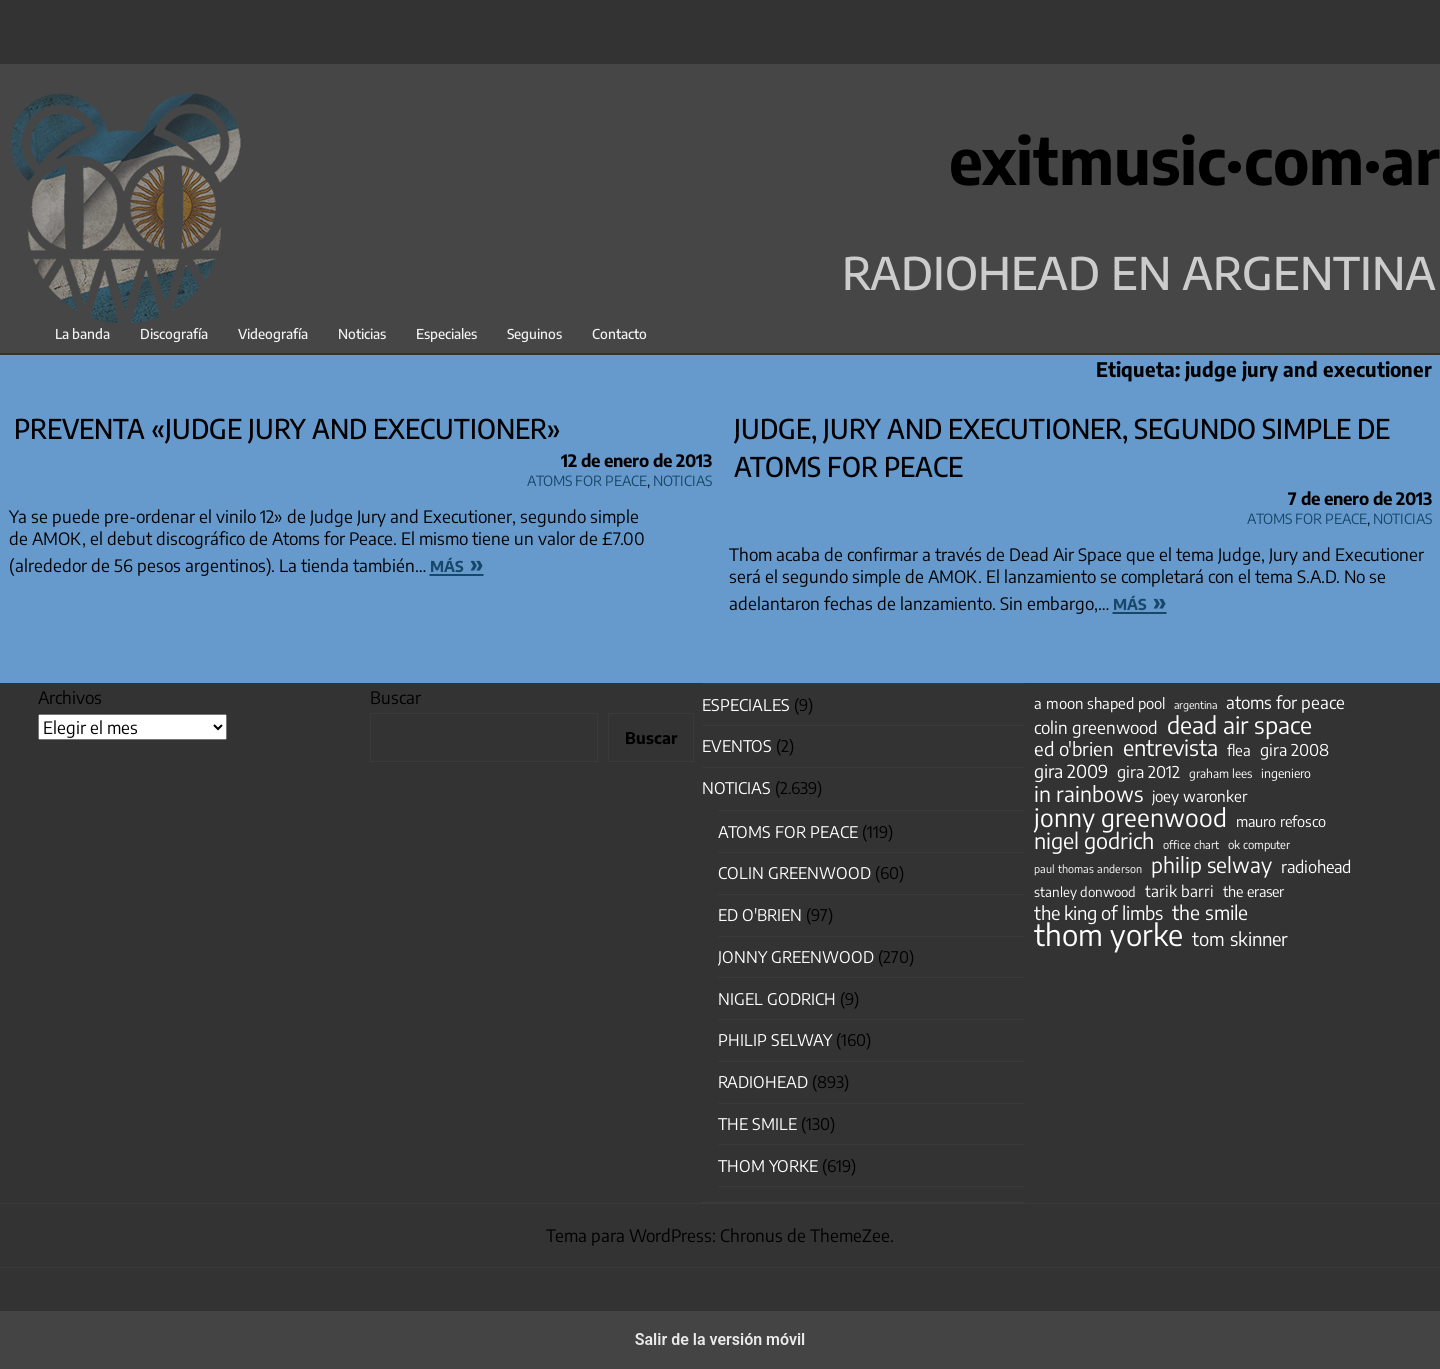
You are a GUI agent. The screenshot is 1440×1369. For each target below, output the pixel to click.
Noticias (362, 333)
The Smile (757, 1124)
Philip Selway (775, 1040)
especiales (746, 705)
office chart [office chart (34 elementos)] (1191, 844)
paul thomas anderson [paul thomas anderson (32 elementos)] (1088, 868)
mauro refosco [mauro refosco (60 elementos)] (1281, 821)
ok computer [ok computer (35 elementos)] (1259, 844)
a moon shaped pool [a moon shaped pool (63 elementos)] (1099, 703)
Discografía (174, 333)
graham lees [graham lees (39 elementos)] (1220, 773)
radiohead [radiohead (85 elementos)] (1316, 867)
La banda (82, 333)
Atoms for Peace (587, 477)
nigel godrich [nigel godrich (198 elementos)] (1094, 841)
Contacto (619, 333)
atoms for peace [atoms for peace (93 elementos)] (1285, 702)
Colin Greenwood (794, 873)
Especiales (446, 333)
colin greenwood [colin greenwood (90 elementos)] (1096, 728)
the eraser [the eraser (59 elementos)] (1253, 891)
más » (457, 563)
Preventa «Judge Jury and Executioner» (287, 428)
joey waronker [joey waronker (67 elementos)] (1199, 795)
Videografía (273, 333)
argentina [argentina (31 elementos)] (1195, 704)
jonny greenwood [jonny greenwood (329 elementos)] (1130, 817)
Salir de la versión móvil (720, 1339)
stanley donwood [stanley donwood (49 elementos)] (1085, 891)
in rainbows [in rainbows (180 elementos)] (1088, 794)
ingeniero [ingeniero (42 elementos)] (1286, 773)
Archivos (70, 697)
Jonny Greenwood (796, 957)
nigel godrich (777, 999)
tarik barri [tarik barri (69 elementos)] (1179, 890)
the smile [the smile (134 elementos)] (1210, 912)
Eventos (737, 746)
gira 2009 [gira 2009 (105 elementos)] (1071, 771)
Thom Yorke (768, 1166)
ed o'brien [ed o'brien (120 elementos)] (1074, 749)
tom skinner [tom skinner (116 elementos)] (1240, 939)
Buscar (395, 697)
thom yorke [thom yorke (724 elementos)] (1108, 934)
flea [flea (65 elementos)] (1239, 750)
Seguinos (534, 333)
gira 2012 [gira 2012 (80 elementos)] (1148, 772)
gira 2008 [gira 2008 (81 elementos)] (1294, 750)
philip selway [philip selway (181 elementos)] (1211, 865)
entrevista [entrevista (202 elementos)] (1170, 748)
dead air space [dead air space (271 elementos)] (1239, 725)
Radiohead (763, 1082)
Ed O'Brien (760, 915)
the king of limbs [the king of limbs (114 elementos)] (1098, 913)
